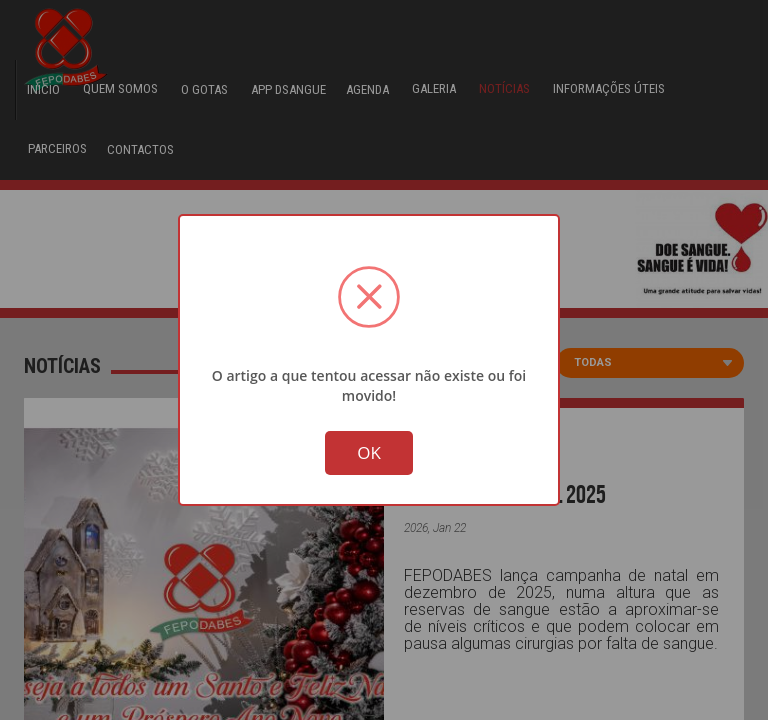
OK (369, 454)
